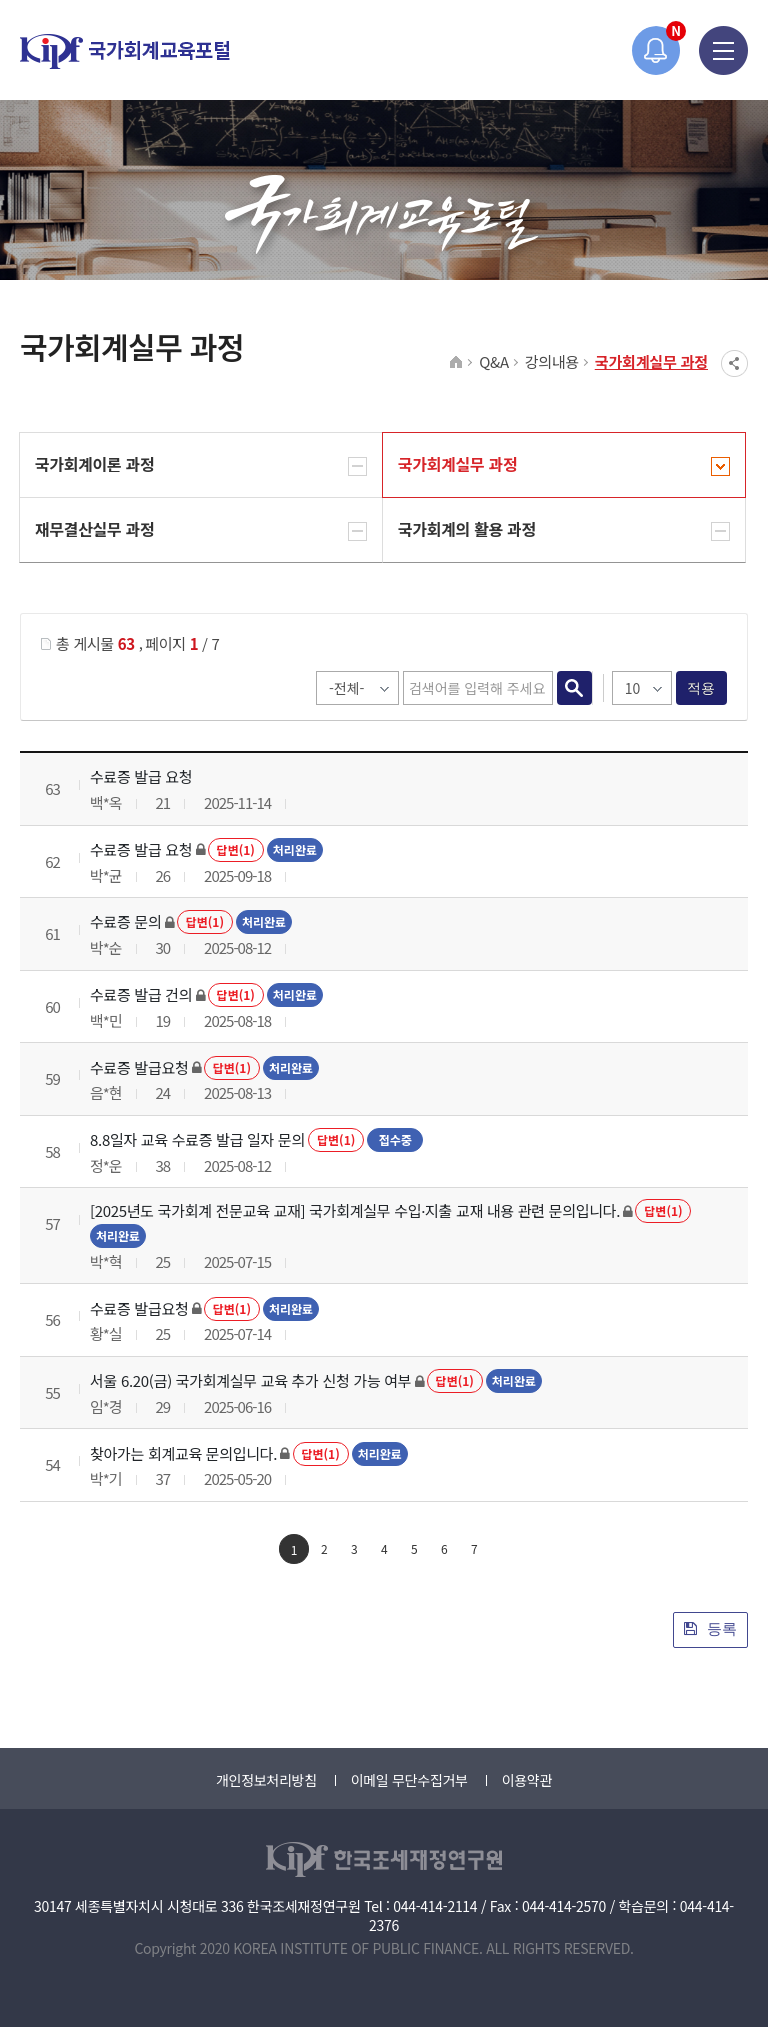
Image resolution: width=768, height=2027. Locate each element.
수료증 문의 (125, 921)
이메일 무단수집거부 (409, 1780)
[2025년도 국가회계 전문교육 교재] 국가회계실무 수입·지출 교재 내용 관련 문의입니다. (355, 1210)
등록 (710, 1628)
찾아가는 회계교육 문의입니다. (183, 1453)
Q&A (494, 361)
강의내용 (552, 361)
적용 (701, 688)
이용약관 (527, 1780)
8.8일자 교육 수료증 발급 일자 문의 (197, 1139)
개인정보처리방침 (266, 1780)
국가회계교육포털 (125, 51)
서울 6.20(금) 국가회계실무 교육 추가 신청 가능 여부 (250, 1380)
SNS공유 (734, 363)
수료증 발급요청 (139, 1067)
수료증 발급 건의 (141, 994)
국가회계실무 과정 (651, 361)
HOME (456, 363)
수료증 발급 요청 (141, 776)
